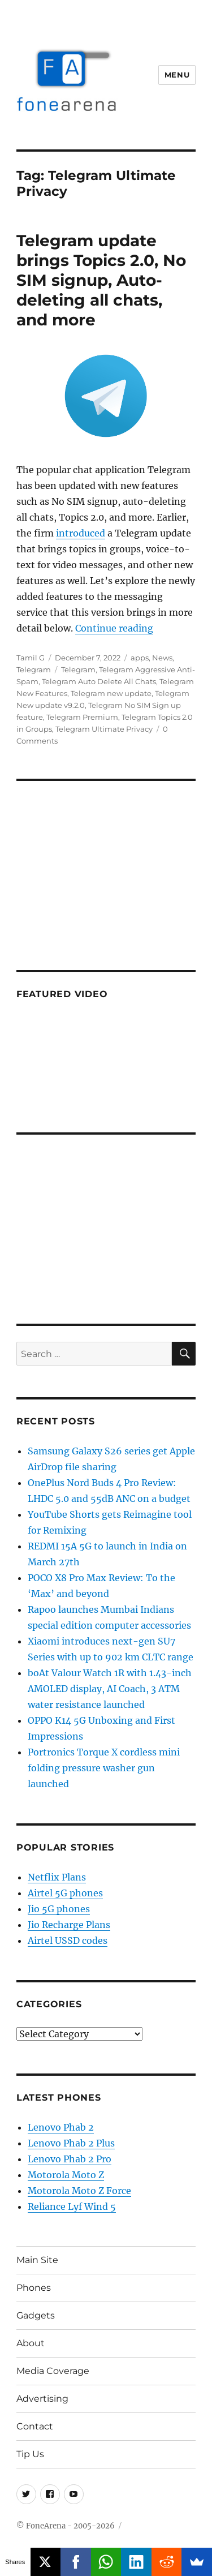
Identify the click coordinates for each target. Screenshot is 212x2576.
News (162, 657)
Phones (33, 2287)
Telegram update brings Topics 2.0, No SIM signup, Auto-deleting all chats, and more (101, 280)
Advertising (42, 2398)
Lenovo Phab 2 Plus (71, 2143)
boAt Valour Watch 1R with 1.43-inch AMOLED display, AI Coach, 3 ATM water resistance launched (110, 1688)
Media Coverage (52, 2370)
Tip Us (30, 2454)
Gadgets (35, 2315)
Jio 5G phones (59, 1908)
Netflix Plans (57, 1877)
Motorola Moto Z (66, 2174)
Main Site (37, 2260)
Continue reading (114, 628)
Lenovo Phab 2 (61, 2127)
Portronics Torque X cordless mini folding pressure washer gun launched (104, 1767)
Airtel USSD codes (67, 1940)
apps (140, 657)
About (30, 2343)
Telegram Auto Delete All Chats (99, 681)
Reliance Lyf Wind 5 (72, 2206)
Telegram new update (111, 693)
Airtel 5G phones (65, 1893)
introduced (80, 533)
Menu (177, 74)
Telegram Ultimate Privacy (104, 728)
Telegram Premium (82, 717)
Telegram (33, 669)
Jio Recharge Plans (69, 1924)
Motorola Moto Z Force (79, 2190)
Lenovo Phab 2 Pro (69, 2159)
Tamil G (30, 657)
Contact (34, 2426)
